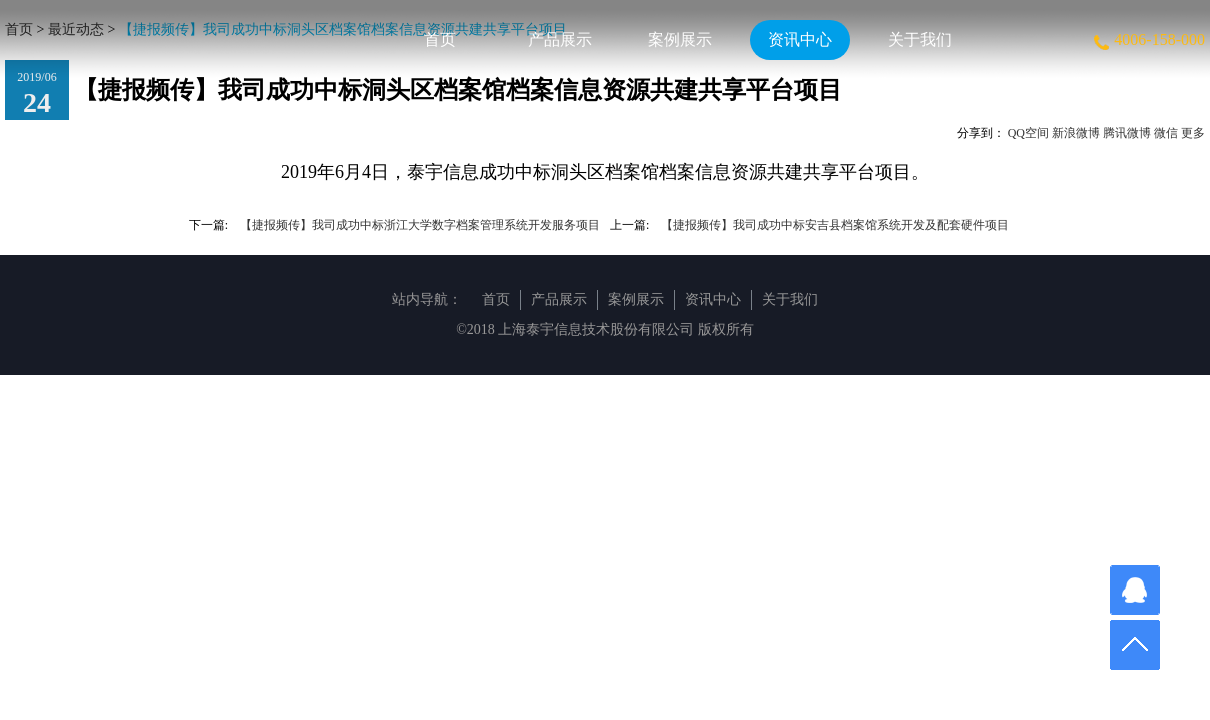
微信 (1166, 133)
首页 (440, 39)
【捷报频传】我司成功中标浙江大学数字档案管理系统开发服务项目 (420, 225)
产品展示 (560, 39)
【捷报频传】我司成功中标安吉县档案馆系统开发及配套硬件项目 (835, 225)
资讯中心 (800, 39)
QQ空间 (1028, 133)
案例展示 (680, 39)
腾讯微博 (1127, 133)
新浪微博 (1076, 133)
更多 (1193, 133)
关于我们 (920, 39)
